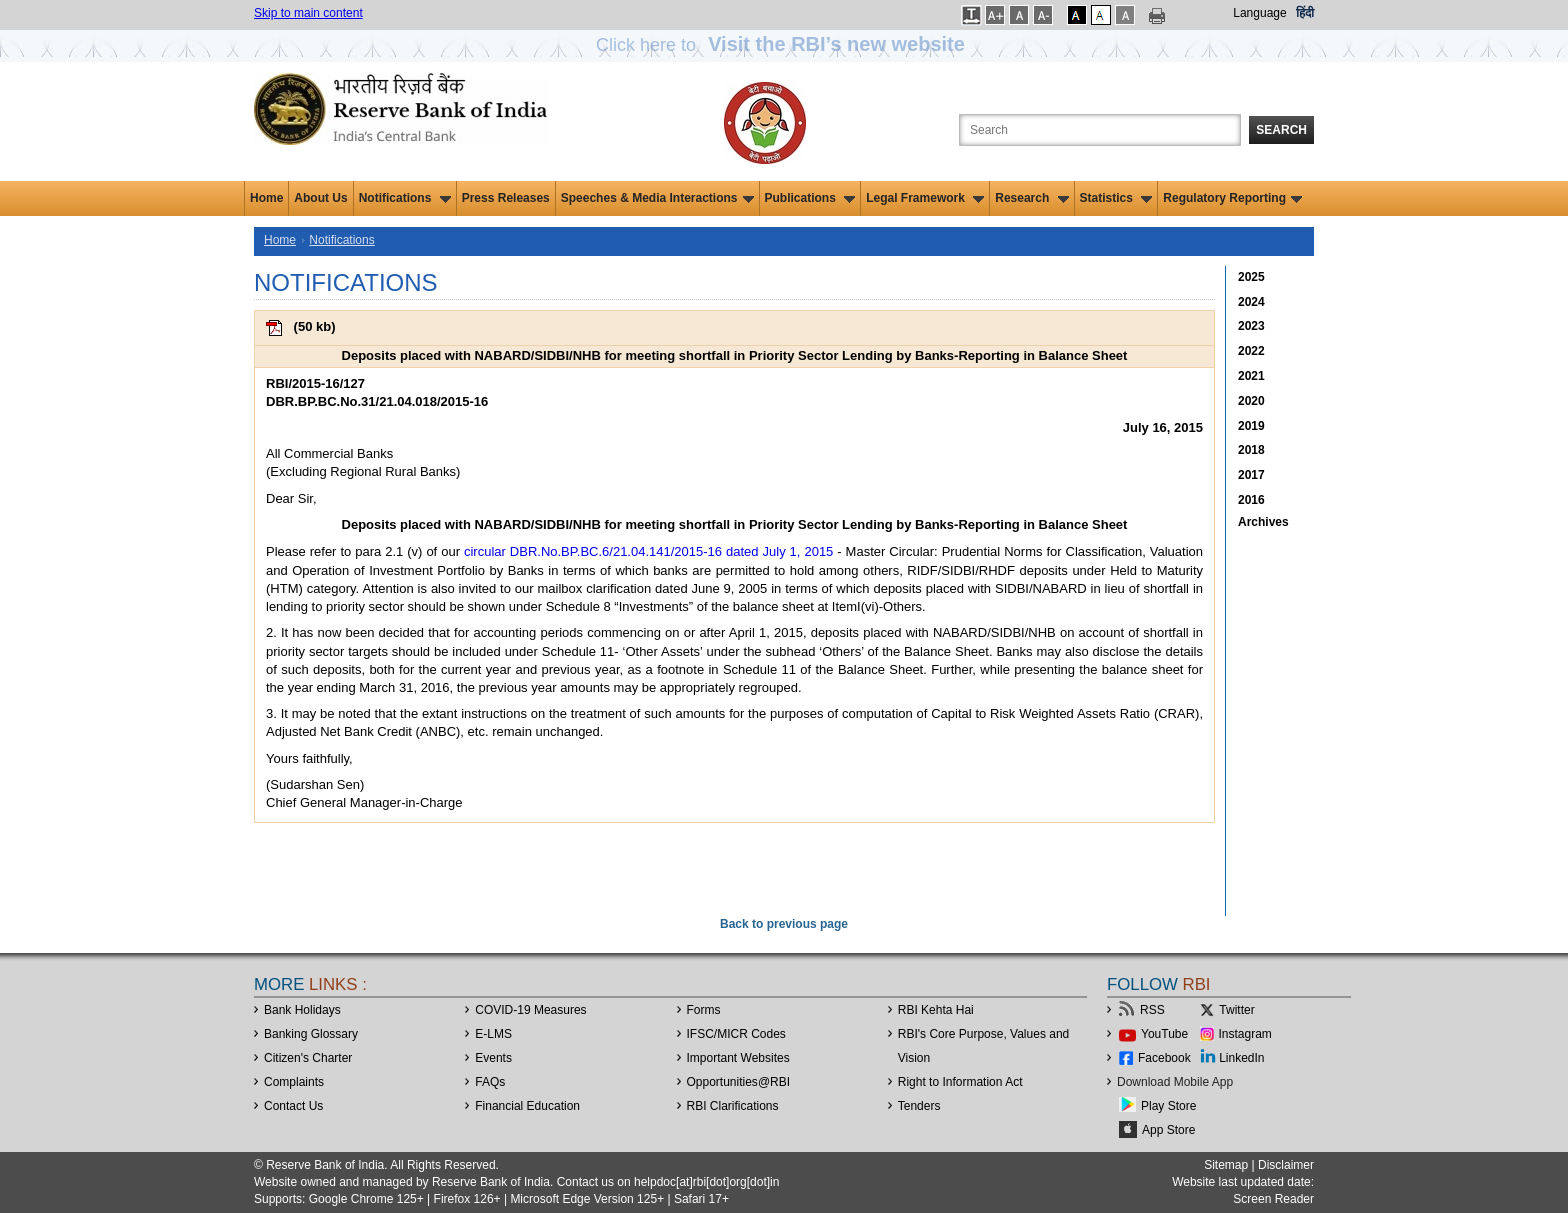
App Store (1168, 1130)
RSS (1152, 1010)
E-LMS (493, 1034)
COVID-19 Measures (530, 1010)
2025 (1251, 277)
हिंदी (1305, 13)
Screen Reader (1273, 1199)
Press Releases (506, 198)
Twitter (1236, 1010)
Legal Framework (925, 198)
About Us (320, 198)
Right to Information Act (960, 1082)
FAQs (490, 1082)
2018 (1251, 450)
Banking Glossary (311, 1034)
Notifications (405, 198)
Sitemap (1226, 1165)
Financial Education (527, 1106)
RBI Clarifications (733, 1106)
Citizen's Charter (308, 1058)
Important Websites (738, 1058)
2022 (1251, 351)
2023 (1251, 326)
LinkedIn (1241, 1058)
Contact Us (293, 1106)
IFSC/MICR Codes (736, 1034)
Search (1281, 130)
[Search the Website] (1100, 130)
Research (1031, 198)
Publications (810, 198)
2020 (1251, 401)
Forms (704, 1010)
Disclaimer (1286, 1165)
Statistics (1116, 198)
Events (493, 1058)
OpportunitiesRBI (739, 1082)
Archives (1263, 522)
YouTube (1164, 1034)
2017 (1251, 475)
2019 (1251, 426)
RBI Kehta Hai (936, 1010)
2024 (1251, 302)
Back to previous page (784, 924)
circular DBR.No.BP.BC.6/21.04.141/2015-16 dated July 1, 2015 (648, 551)
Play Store (1168, 1106)
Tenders (919, 1106)
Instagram (1245, 1034)
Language (1259, 13)
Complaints (294, 1082)
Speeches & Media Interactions (657, 198)
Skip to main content (308, 13)
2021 (1251, 376)
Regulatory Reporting (1232, 198)
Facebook (1164, 1058)
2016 (1251, 500)
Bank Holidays (302, 1010)
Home (266, 198)
